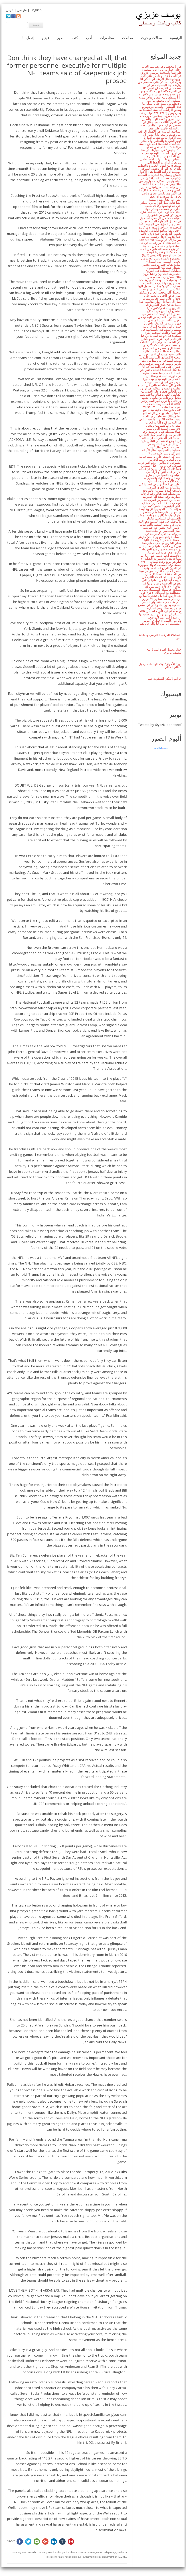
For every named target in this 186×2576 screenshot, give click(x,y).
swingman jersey (92, 2556)
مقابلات (127, 37)
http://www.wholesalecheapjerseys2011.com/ (45, 1008)
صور (60, 37)
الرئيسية (176, 37)
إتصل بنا (28, 37)
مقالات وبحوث (151, 37)
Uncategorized (46, 2552)
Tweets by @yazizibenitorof (159, 724)
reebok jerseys (73, 2556)
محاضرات (107, 37)
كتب (75, 37)
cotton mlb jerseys (106, 2552)
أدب (89, 37)
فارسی (22, 10)
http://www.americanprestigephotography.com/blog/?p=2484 (70, 1620)
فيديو (45, 37)
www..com (160, 748)
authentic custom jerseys (81, 2552)
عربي (9, 10)
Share (11, 2541)
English (36, 10)
